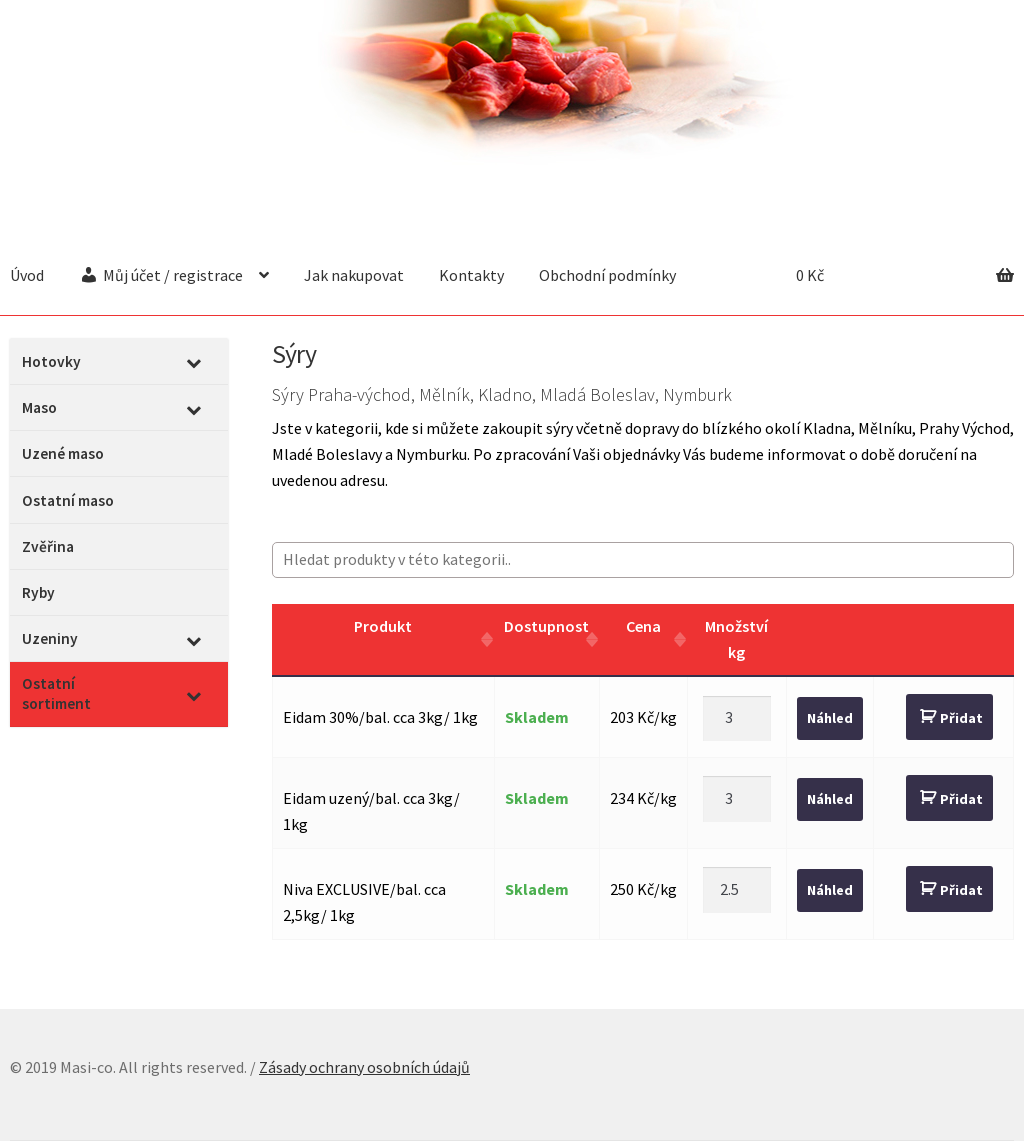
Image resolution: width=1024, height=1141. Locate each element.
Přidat (961, 718)
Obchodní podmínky (607, 275)
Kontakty (471, 275)
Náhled (830, 718)
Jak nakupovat (354, 275)
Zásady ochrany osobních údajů (364, 1067)
